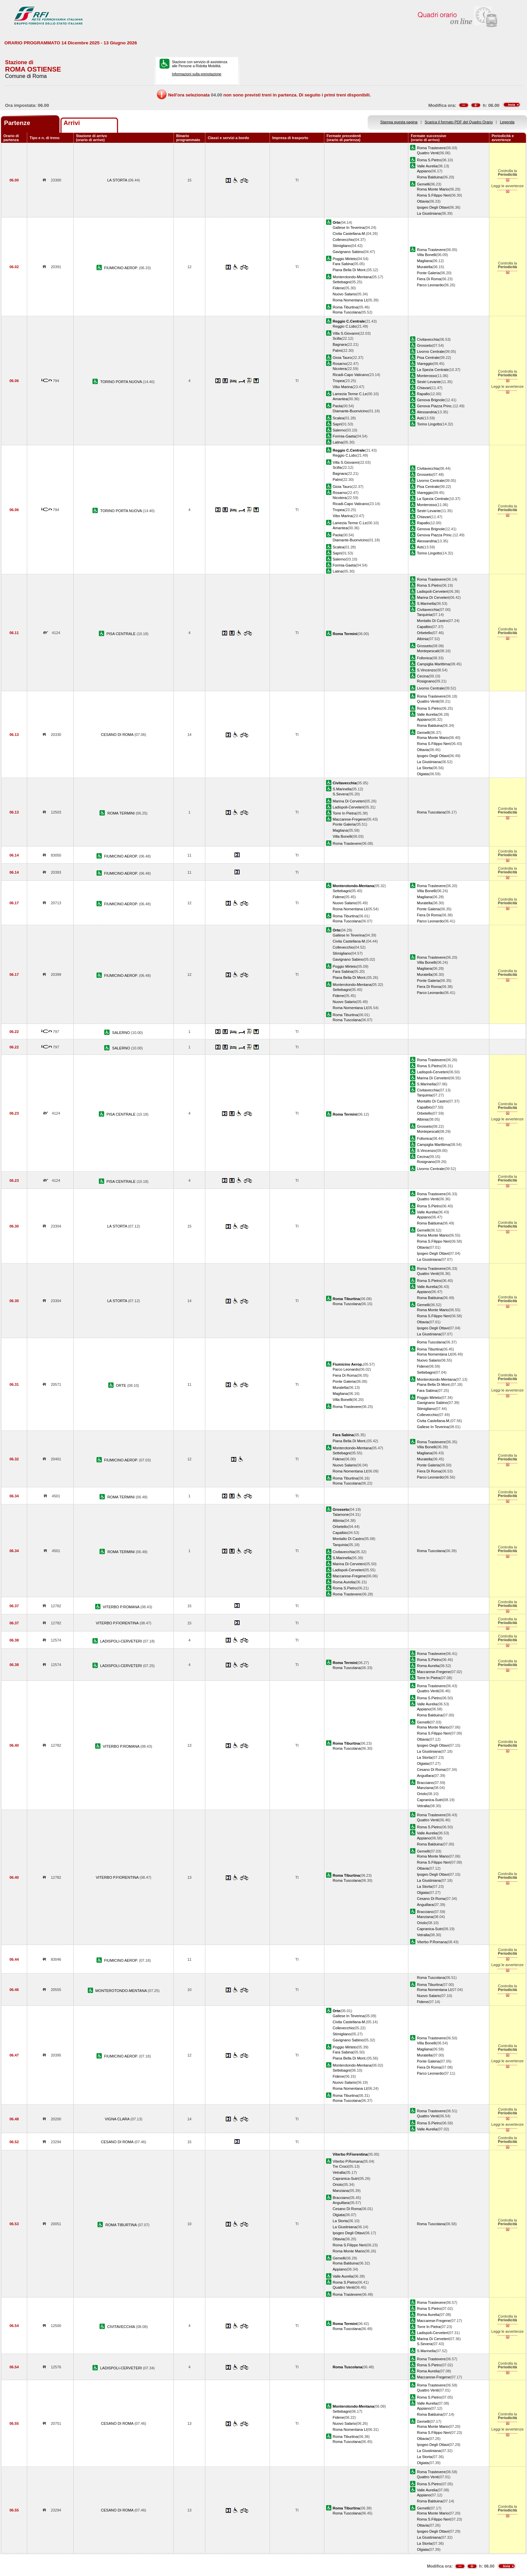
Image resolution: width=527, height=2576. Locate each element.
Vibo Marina (343, 387)
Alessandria (426, 412)
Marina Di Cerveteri (433, 597)
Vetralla (423, 1806)
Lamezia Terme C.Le (350, 394)
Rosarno (340, 364)
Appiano (424, 171)
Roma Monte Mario (432, 189)
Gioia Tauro (342, 358)
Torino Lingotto (429, 424)
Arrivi (72, 122)
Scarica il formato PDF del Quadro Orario (459, 122)
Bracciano (425, 1783)
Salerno (339, 430)
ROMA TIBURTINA (121, 2225)
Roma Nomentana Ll (350, 300)
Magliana (424, 261)
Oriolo (422, 1794)
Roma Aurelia (344, 1582)
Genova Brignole (431, 400)
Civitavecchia (428, 339)
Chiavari (424, 388)
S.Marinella (426, 603)
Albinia (422, 639)
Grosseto (424, 345)
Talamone (341, 1514)
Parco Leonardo (430, 285)
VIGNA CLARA (117, 2119)
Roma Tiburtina (345, 307)
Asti (420, 418)
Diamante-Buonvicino (350, 411)
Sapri (337, 424)
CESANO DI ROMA (117, 735)
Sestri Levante (429, 382)
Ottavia (423, 201)
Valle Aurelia (427, 166)
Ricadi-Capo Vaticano (350, 375)
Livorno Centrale (430, 351)
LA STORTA (117, 180)
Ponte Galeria (428, 273)
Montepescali (428, 651)
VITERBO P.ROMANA (121, 1607)
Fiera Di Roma (429, 279)
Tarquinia (424, 615)
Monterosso (426, 376)
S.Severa (340, 794)
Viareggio (425, 364)
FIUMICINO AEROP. (121, 268)
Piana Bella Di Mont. (349, 270)
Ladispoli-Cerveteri (432, 591)
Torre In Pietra (344, 813)
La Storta (424, 768)
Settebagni (342, 282)
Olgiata (423, 774)
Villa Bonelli (426, 255)
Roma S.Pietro (429, 160)
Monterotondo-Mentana (352, 277)
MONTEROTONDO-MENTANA (121, 1991)
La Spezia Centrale (432, 370)
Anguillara (425, 1776)
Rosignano (426, 681)
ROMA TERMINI (122, 813)
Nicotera (340, 369)
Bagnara (340, 344)
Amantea (340, 399)
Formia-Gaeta (344, 436)
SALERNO (121, 1033)
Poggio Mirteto (345, 259)
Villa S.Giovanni (346, 333)
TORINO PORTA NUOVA (121, 382)
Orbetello (424, 633)
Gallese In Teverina (349, 227)
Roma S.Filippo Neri (433, 195)
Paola (337, 406)
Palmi (337, 350)
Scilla (337, 338)
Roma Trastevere (431, 148)
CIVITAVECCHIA (121, 2327)
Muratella (424, 267)
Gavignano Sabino (348, 252)
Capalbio (424, 627)
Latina (338, 442)
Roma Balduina (429, 177)
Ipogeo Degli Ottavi (432, 207)
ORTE (121, 1385)
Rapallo (423, 394)
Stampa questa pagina (398, 122)
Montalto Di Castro (432, 621)
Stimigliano (342, 246)
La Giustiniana (429, 213)
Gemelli (423, 184)
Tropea (338, 381)
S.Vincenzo (426, 670)
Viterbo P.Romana (432, 1942)
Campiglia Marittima (433, 664)
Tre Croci (340, 2166)
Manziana (425, 1788)
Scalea (338, 418)
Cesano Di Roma (431, 1770)
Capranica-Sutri (430, 1800)
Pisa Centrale (428, 358)
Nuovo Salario (344, 294)
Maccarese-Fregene (349, 819)
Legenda (507, 122)
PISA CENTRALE (122, 634)
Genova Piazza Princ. (435, 406)
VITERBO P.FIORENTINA (117, 1623)
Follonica (424, 658)
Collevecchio (343, 240)
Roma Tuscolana (347, 312)
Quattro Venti (428, 153)
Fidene (338, 288)
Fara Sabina (343, 264)
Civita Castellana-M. (349, 234)
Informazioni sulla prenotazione (196, 74)
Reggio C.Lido (344, 326)
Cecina (422, 676)
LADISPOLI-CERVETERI (121, 1641)
